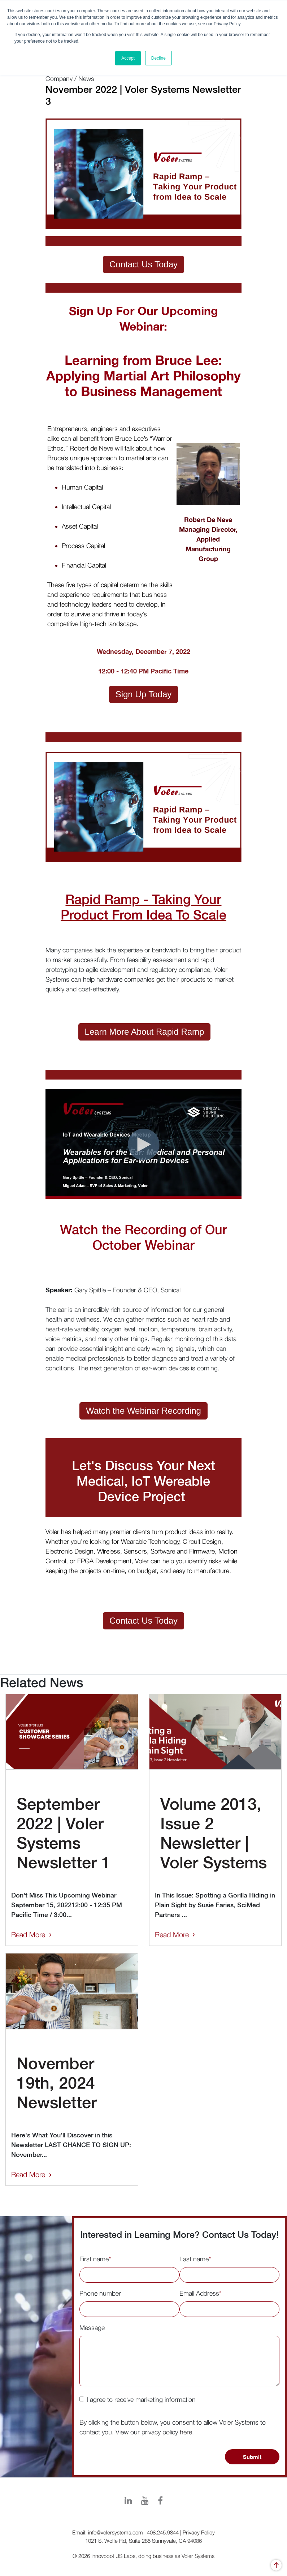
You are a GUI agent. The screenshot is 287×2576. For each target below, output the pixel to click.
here (186, 2432)
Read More (28, 1934)
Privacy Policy (199, 2532)
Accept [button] (128, 58)
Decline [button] (158, 58)
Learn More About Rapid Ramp (144, 1032)
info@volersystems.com (115, 2532)
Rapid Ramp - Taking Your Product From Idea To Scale (143, 906)
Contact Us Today (143, 264)
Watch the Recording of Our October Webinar (143, 1237)
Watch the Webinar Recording (143, 1411)
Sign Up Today (144, 694)
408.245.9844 (163, 2532)
